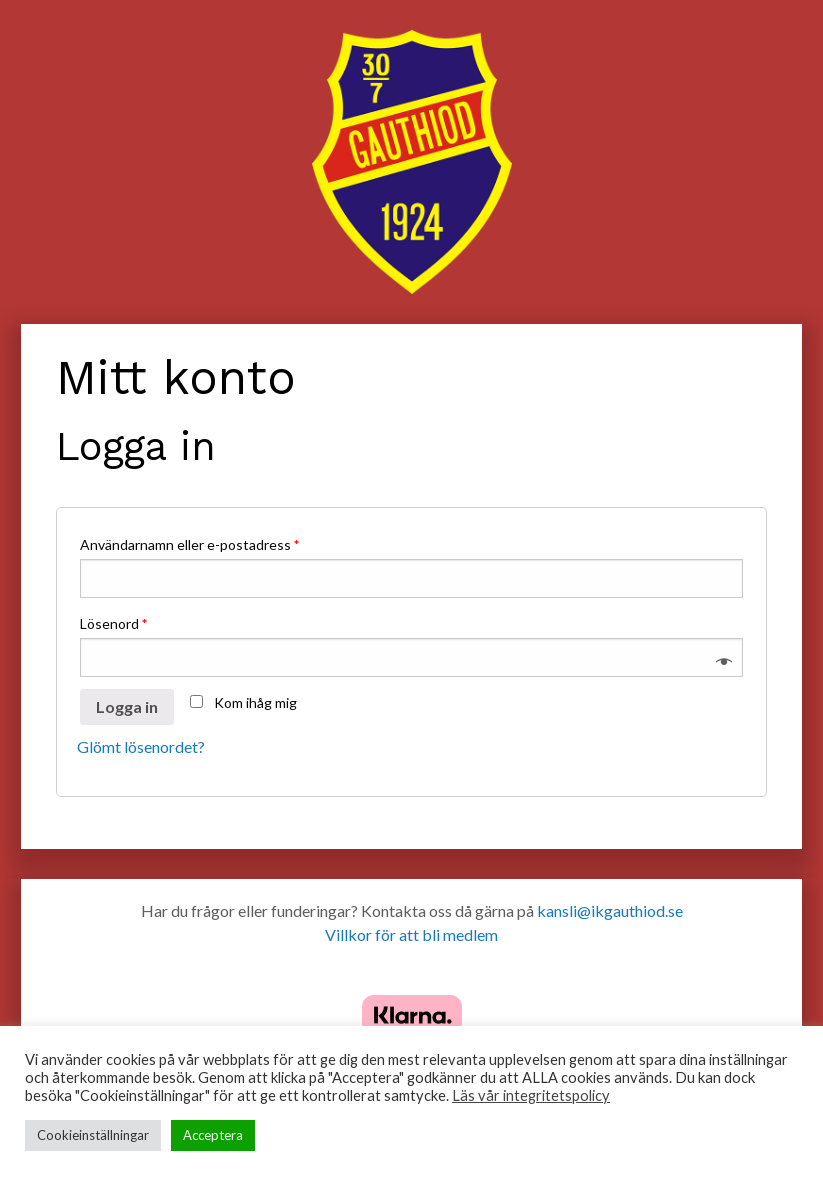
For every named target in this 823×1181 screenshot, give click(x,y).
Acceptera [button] (213, 1135)
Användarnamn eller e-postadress (189, 544)
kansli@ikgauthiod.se (610, 910)
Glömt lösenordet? (141, 746)
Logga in (127, 706)
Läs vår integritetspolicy (531, 1095)
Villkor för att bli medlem (411, 934)
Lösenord (113, 623)
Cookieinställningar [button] (93, 1135)
